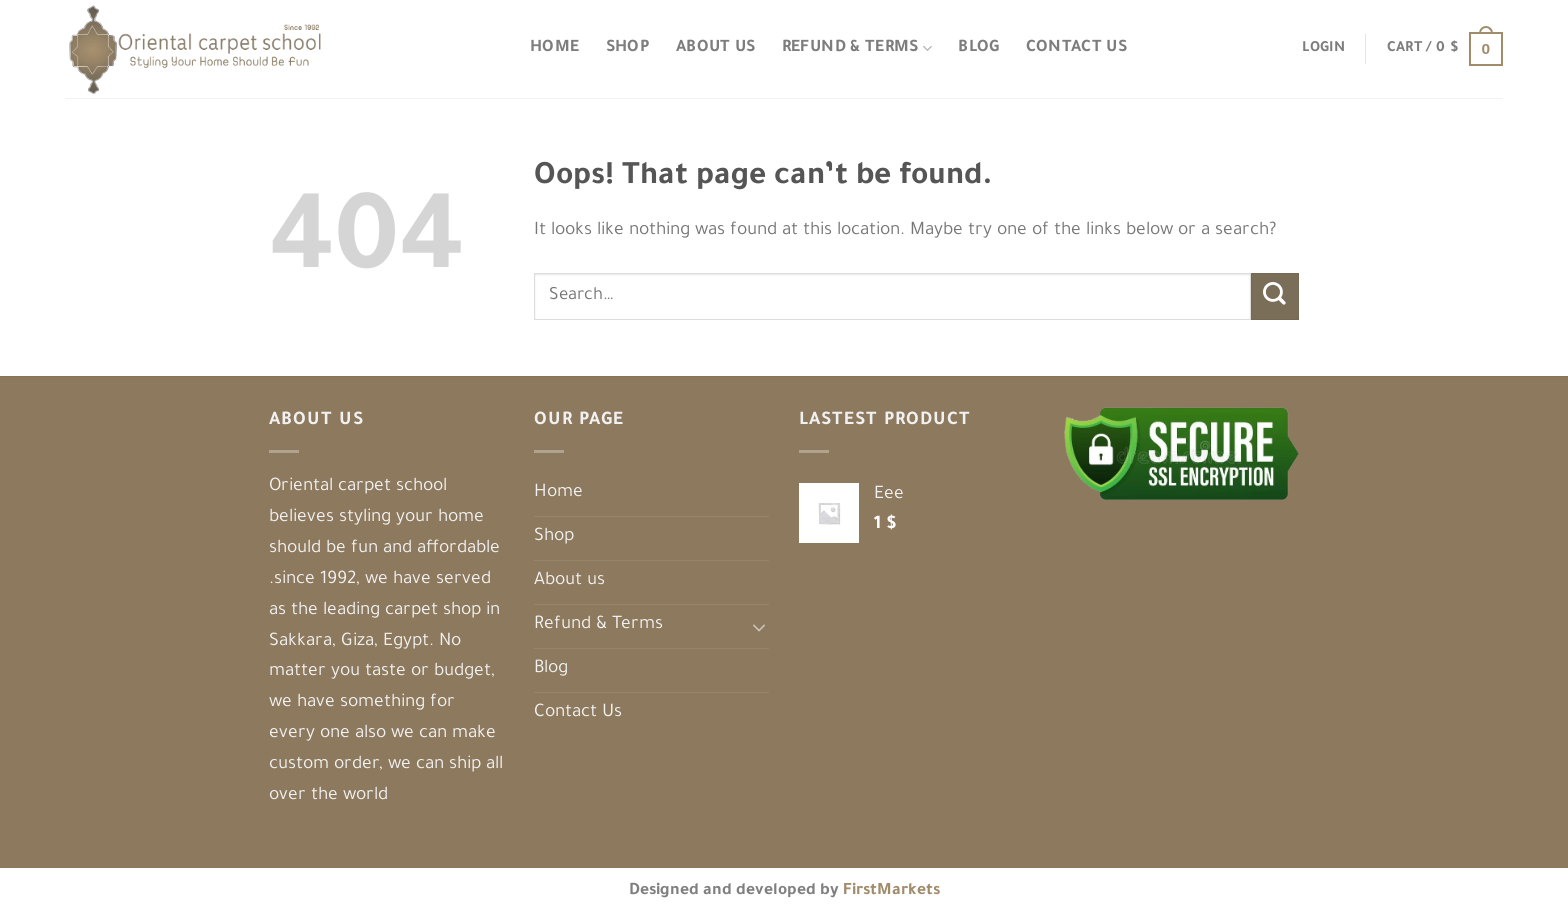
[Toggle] (759, 626)
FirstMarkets (891, 891)
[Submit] (1275, 296)
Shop (628, 48)
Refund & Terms (857, 48)
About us (716, 48)
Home (554, 48)
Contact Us (1077, 48)
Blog (978, 48)
